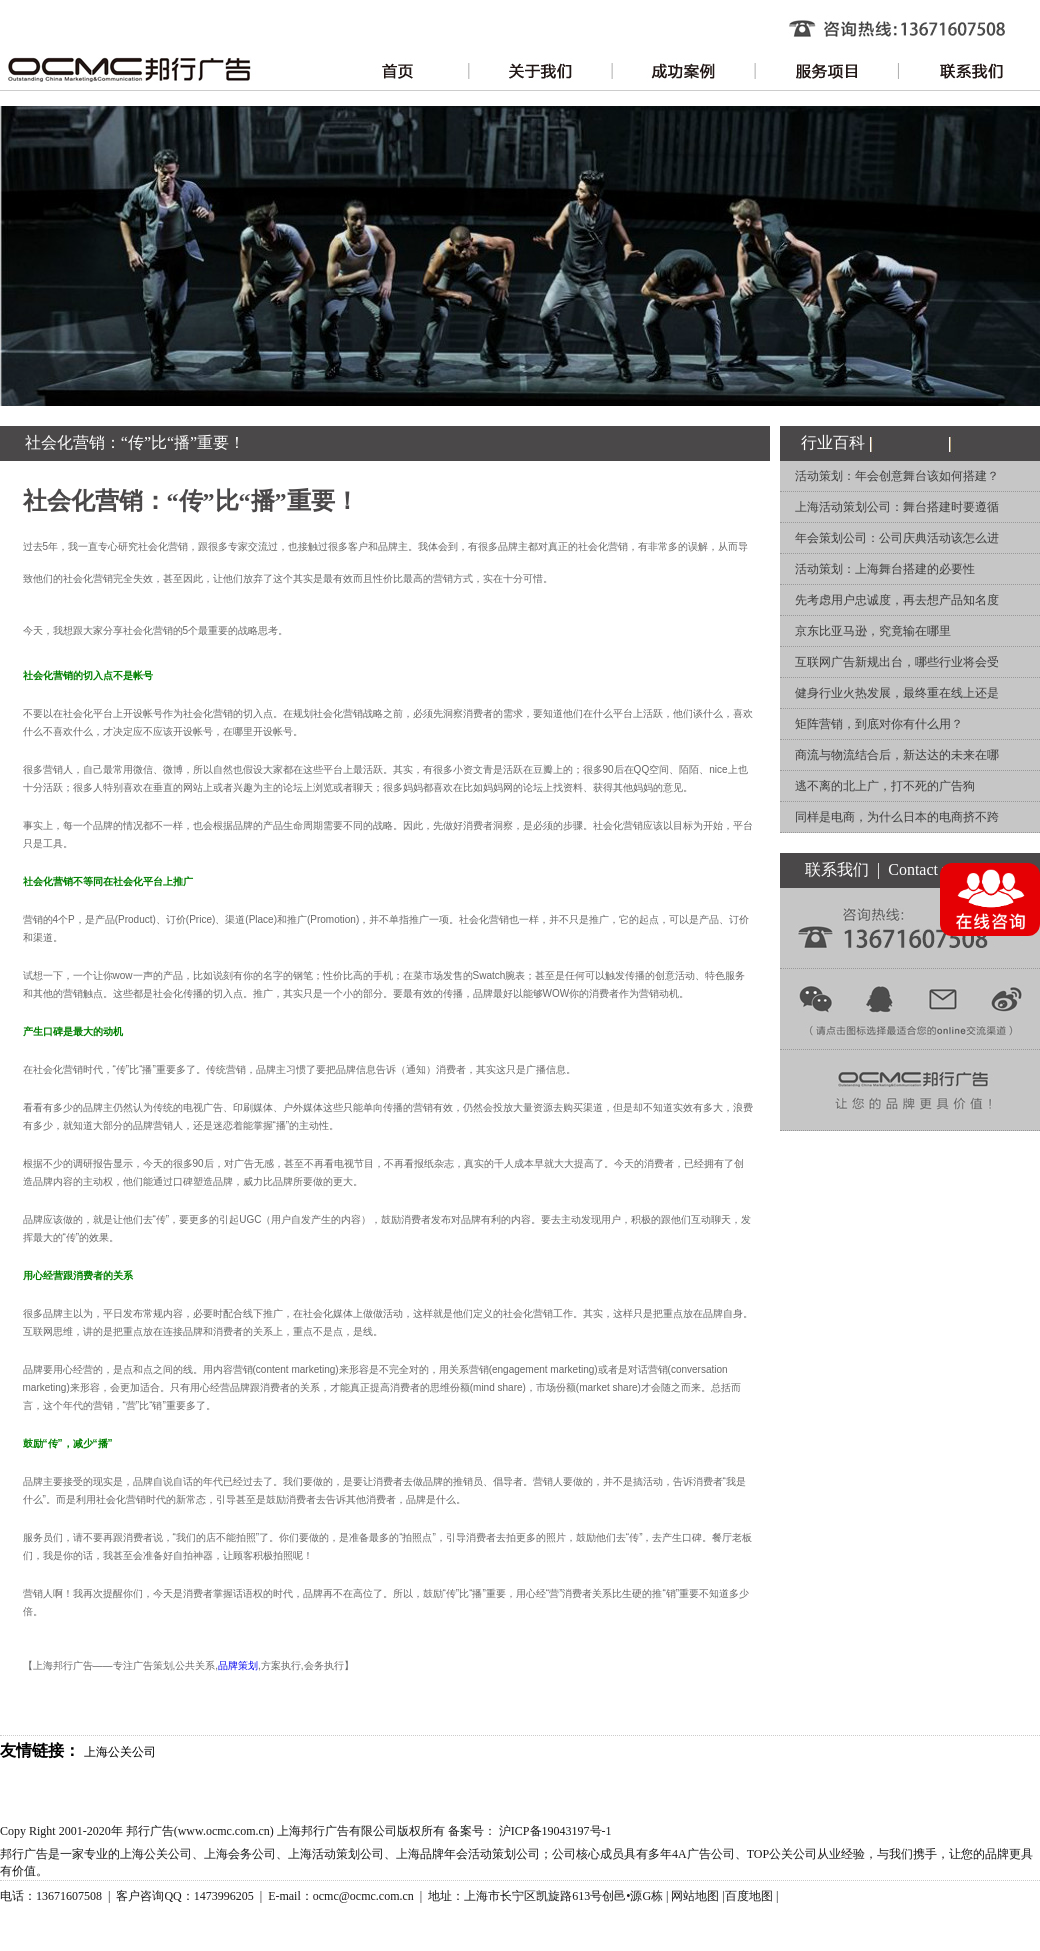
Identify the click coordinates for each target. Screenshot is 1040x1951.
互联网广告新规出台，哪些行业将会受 (897, 662)
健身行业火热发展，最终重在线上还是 (897, 693)
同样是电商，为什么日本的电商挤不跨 (897, 817)
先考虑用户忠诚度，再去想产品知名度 (897, 600)
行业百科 (833, 442)
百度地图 (749, 1896)
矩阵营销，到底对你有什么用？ (879, 724)
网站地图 (695, 1896)
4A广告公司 (703, 1854)
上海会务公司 (240, 1854)
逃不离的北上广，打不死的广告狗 (885, 786)
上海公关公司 (120, 1752)
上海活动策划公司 (336, 1854)
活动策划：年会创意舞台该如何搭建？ (897, 476)
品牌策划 (238, 1665)
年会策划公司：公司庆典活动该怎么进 (897, 538)
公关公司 (793, 1854)
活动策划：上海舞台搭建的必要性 (885, 569)
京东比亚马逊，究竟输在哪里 (873, 631)
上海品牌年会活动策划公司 (468, 1854)
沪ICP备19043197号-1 (555, 1831)
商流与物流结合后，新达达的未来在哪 (897, 755)
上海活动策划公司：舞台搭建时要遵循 (897, 507)
